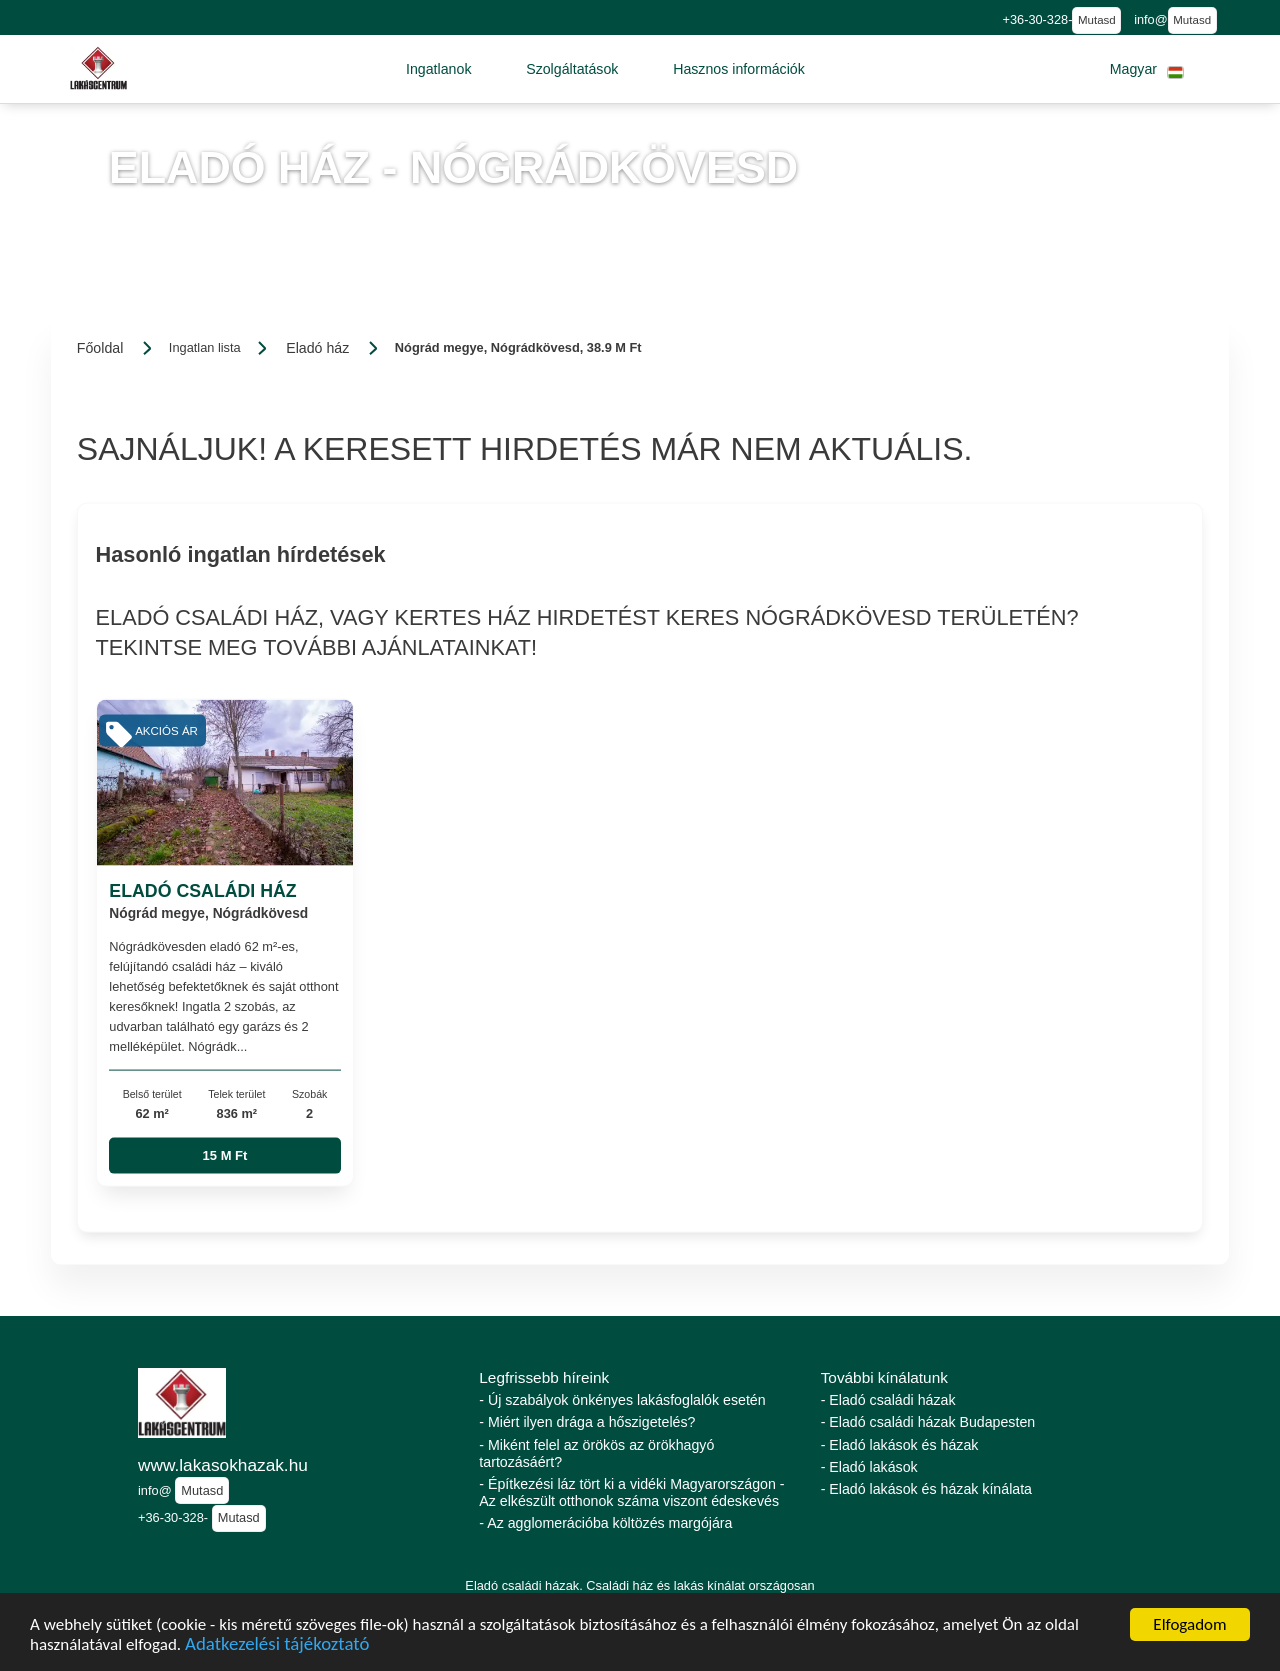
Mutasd (1097, 20)
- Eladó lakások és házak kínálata (926, 1489)
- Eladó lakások (869, 1467)
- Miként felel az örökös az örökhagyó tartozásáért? (596, 1453)
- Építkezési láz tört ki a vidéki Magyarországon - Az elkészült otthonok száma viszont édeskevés (631, 1492)
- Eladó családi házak (888, 1400)
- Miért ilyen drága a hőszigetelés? (587, 1422)
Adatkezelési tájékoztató (277, 1646)
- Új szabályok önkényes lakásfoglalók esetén (622, 1400)
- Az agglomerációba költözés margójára (605, 1523)
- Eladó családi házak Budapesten (928, 1422)
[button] (439, 69)
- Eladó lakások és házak (900, 1445)
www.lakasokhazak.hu (223, 1465)
